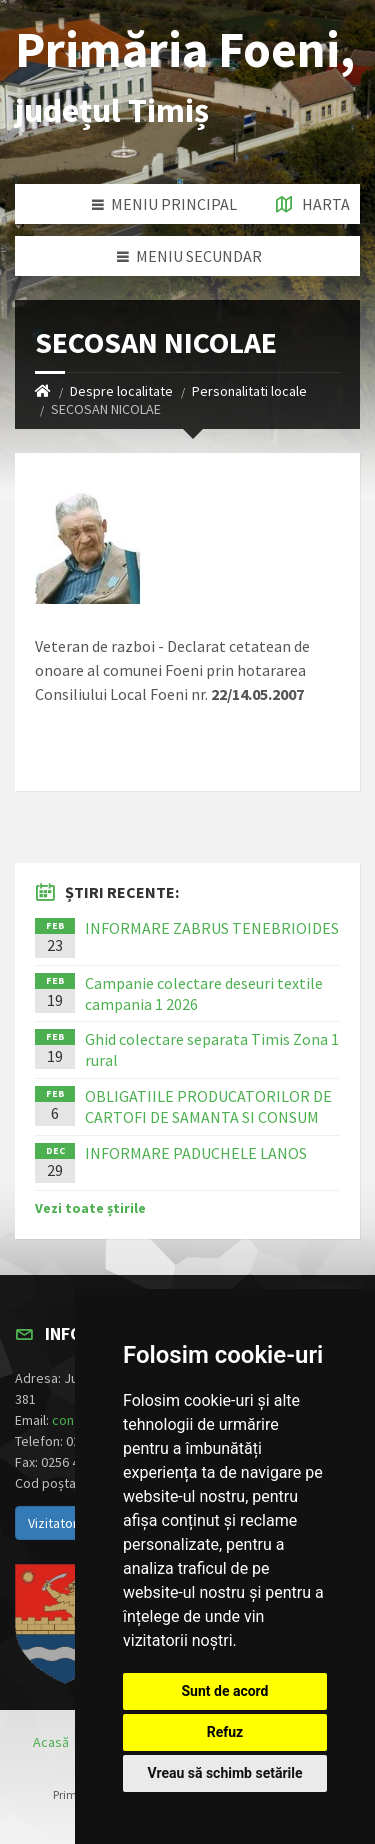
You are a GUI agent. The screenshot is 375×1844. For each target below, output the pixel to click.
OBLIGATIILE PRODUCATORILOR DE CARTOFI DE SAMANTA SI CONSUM (208, 1106)
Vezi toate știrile (90, 1208)
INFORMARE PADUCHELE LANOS (196, 1153)
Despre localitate (121, 391)
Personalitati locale (249, 391)
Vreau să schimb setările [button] (224, 1773)
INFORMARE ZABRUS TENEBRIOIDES (212, 928)
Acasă (51, 1742)
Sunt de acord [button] (224, 1691)
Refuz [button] (225, 1732)
